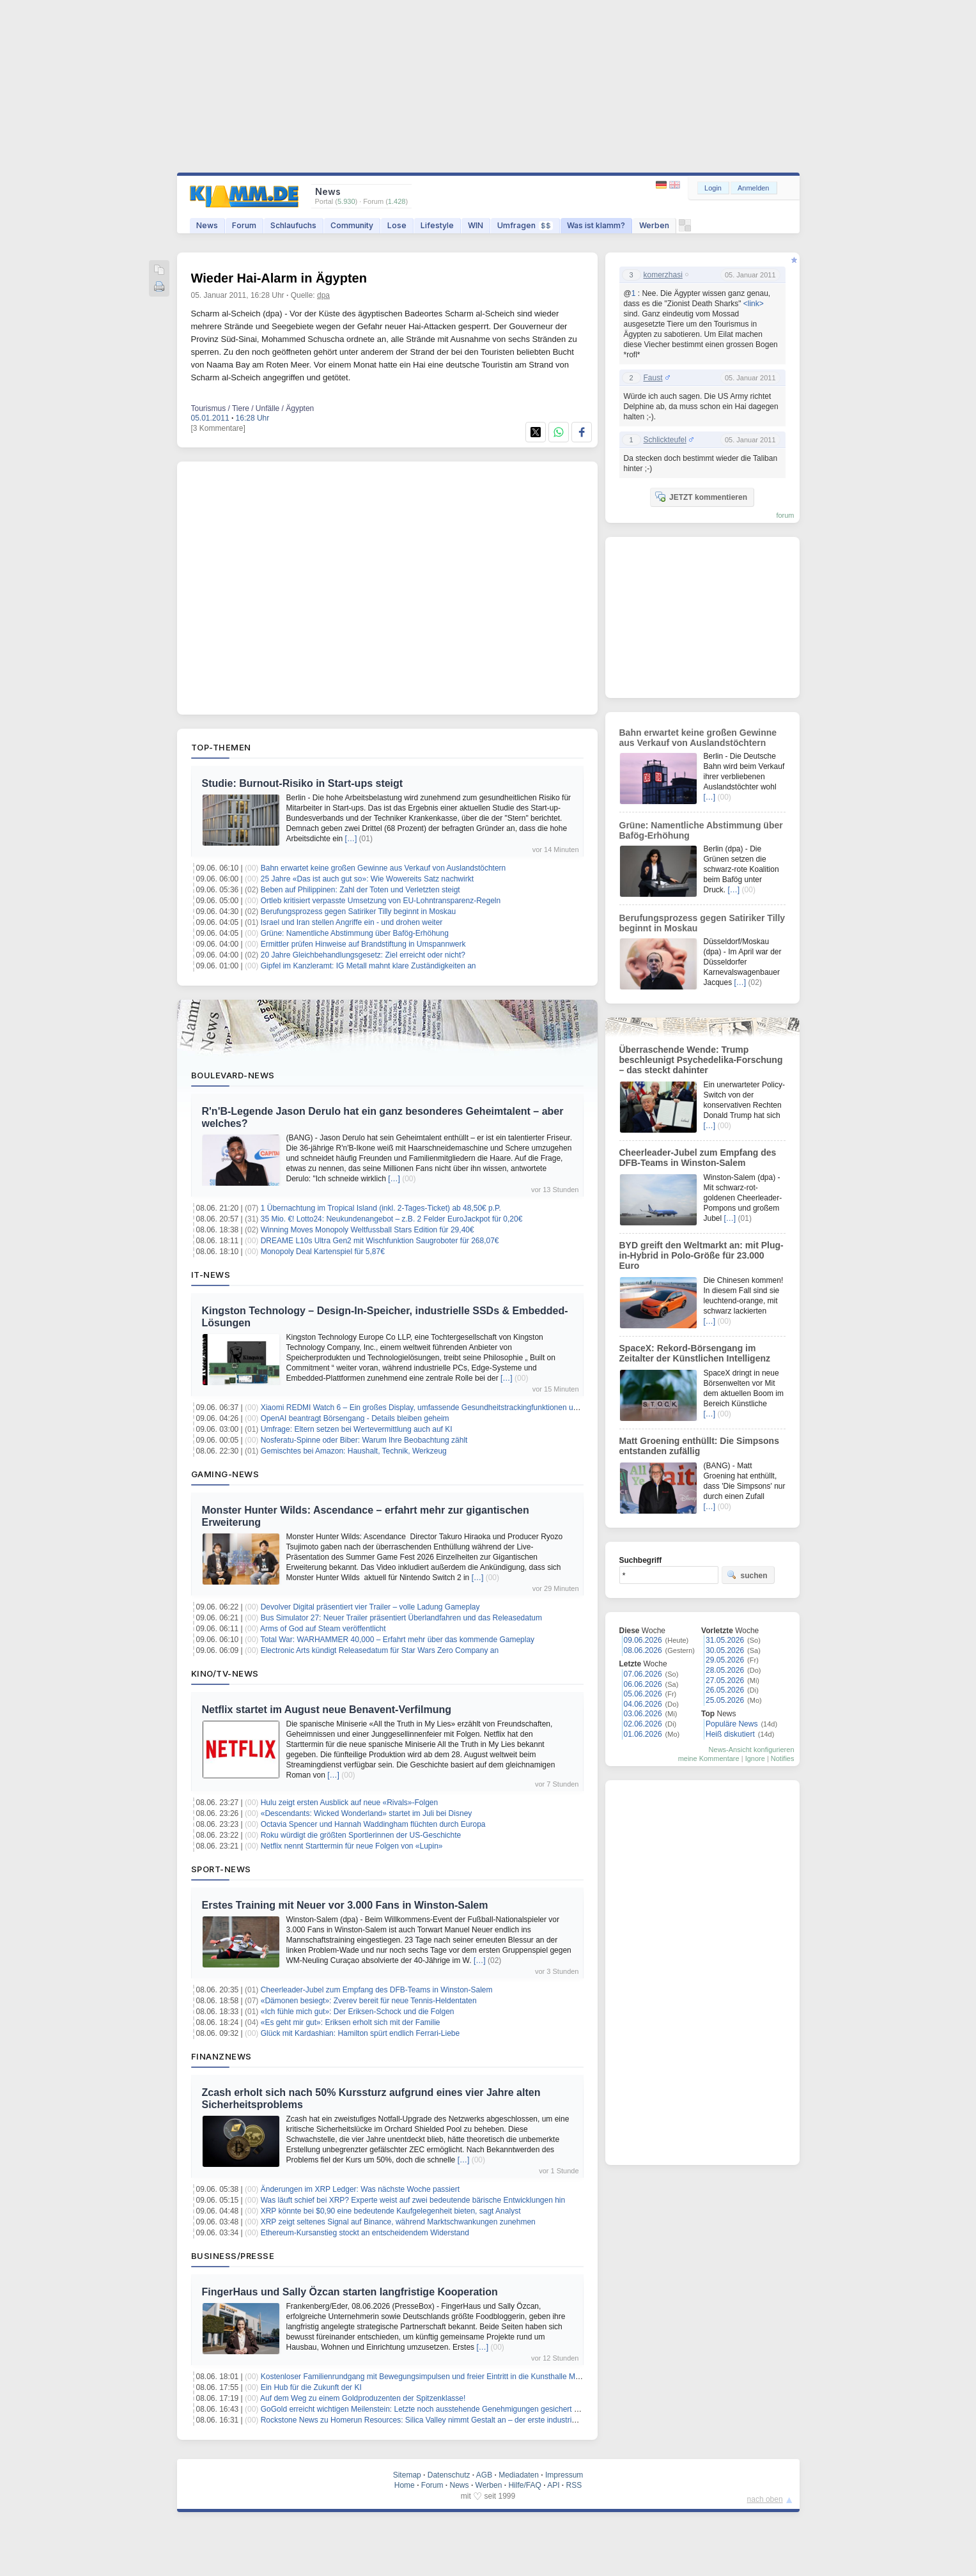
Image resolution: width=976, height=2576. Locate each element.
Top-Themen (221, 747)
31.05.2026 (725, 1640)
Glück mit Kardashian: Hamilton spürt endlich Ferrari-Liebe (360, 2033)
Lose (397, 225)
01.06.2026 (643, 1734)
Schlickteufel (665, 439)
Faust (653, 377)
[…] (351, 838)
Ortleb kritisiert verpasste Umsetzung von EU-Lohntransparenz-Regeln (381, 900)
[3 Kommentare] (218, 428)
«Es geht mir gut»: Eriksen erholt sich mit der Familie (350, 2022)
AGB (484, 2475)
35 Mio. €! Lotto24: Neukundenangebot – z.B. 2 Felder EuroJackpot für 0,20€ (392, 1218)
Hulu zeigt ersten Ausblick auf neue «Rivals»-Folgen (349, 1802)
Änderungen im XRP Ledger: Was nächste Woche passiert (360, 2189)
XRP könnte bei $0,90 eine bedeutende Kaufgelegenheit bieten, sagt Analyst (391, 2211)
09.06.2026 (643, 1640)
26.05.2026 (725, 1690)
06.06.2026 (643, 1684)
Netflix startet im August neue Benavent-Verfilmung (327, 1709)
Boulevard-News (233, 1075)
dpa (323, 295)
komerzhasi (663, 274)
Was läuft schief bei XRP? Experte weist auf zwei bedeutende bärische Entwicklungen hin (413, 2200)
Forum (244, 225)
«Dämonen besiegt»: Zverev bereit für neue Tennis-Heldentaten (369, 2000)
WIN (475, 225)
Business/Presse (233, 2256)
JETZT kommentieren (701, 497)
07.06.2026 (643, 1674)
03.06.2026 (643, 1713)
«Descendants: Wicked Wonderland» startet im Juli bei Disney (366, 1813)
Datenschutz (449, 2475)
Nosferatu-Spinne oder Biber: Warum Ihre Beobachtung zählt (364, 1440)
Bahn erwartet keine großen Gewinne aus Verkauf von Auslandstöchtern (383, 868)
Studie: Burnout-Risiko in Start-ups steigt (302, 783)
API (553, 2485)
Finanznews (221, 2056)
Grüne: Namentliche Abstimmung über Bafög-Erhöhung (355, 933)
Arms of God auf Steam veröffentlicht (323, 1628)
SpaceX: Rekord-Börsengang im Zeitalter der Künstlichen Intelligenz (694, 1353)
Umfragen (525, 225)
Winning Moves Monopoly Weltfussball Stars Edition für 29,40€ (367, 1229)
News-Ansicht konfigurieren (751, 1749)
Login (713, 188)
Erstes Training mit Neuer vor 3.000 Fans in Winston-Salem (345, 1905)
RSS (574, 2485)
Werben (654, 225)
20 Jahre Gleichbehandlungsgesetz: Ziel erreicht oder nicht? (363, 954)
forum (785, 515)
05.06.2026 (643, 1693)
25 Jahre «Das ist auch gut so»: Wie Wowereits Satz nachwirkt (367, 878)
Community (351, 225)
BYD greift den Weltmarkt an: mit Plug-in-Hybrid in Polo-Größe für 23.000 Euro (701, 1255)
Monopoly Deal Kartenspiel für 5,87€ (323, 1251)
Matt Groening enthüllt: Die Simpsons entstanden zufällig (699, 1446)
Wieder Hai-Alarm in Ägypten (279, 278)
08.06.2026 (643, 1650)
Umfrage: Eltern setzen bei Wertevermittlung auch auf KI (357, 1429)
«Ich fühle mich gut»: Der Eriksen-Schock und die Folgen (357, 2011)
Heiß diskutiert (730, 1734)
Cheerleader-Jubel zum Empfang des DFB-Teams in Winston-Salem (377, 1989)
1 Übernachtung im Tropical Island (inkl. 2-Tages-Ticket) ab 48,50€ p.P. (381, 1208)
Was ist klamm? (596, 225)
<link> (753, 303)
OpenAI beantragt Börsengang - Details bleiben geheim (355, 1418)
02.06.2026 (643, 1723)
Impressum (564, 2475)
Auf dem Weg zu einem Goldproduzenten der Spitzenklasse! (362, 2398)
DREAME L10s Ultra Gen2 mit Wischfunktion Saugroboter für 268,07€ (380, 1240)
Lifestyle (437, 225)
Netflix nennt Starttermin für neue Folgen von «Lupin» (352, 1846)
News (207, 225)
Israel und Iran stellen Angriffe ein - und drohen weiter (352, 922)
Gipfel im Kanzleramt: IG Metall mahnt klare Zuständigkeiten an (368, 965)
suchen (747, 1575)
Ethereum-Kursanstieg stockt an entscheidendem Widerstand (365, 2232)
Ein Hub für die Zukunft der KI (311, 2387)
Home (404, 2485)
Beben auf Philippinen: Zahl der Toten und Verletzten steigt (360, 889)
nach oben (765, 2499)
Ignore (755, 1758)
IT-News (211, 1274)
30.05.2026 (725, 1650)
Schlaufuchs (293, 225)
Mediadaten (519, 2475)
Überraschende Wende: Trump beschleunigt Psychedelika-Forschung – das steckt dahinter (701, 1059)
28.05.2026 (725, 1670)
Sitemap (407, 2475)
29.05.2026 (725, 1660)
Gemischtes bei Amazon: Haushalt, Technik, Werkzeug (354, 1451)
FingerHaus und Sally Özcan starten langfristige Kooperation (350, 2291)
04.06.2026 (643, 1704)
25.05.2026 (725, 1700)
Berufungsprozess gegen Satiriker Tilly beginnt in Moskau (358, 911)
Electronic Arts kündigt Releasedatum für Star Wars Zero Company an (380, 1650)
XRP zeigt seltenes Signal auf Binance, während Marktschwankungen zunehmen (398, 2221)
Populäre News (731, 1723)
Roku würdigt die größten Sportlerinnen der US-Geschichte (361, 1835)
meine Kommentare (709, 1758)
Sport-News (221, 1869)
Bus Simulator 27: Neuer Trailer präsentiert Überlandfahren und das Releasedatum (401, 1617)
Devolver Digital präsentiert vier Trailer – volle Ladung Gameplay (370, 1606)
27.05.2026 (725, 1680)
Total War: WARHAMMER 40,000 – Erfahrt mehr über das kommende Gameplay (397, 1639)
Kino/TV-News (225, 1673)
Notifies (782, 1758)
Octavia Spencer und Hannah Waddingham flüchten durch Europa (373, 1824)
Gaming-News (225, 1474)
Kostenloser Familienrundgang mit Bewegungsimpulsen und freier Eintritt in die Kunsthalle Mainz (425, 2376)
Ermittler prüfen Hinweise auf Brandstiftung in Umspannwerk (363, 944)
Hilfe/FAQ (524, 2485)
